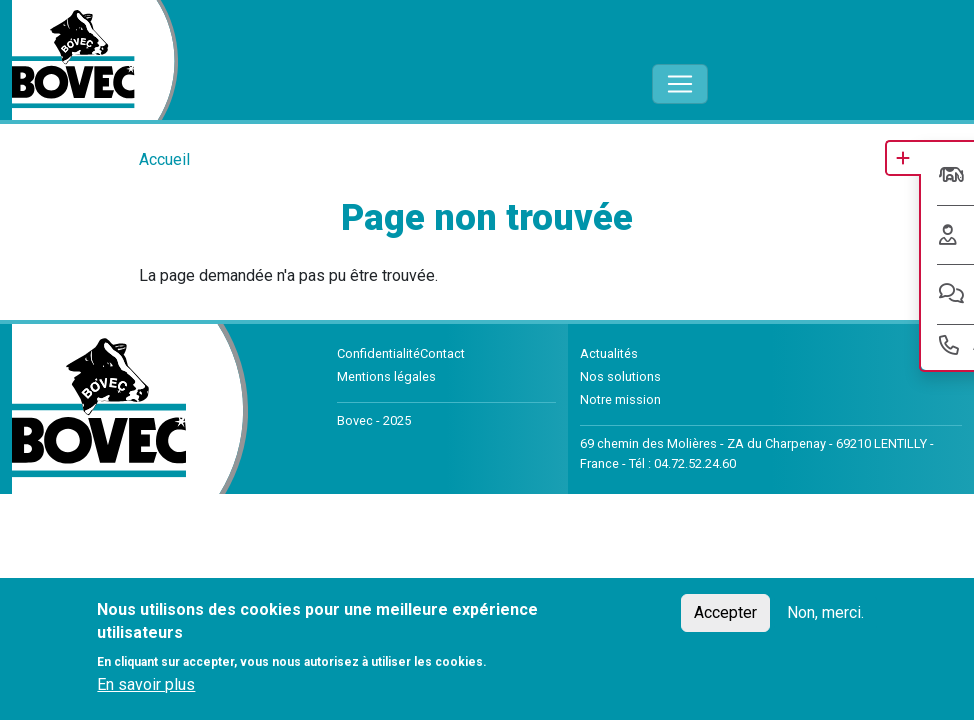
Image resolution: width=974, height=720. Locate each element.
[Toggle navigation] (680, 84)
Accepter (725, 612)
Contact (442, 353)
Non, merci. (825, 612)
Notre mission (620, 399)
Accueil (164, 159)
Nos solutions (620, 376)
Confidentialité (378, 353)
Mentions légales (386, 376)
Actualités (609, 353)
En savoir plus (146, 684)
